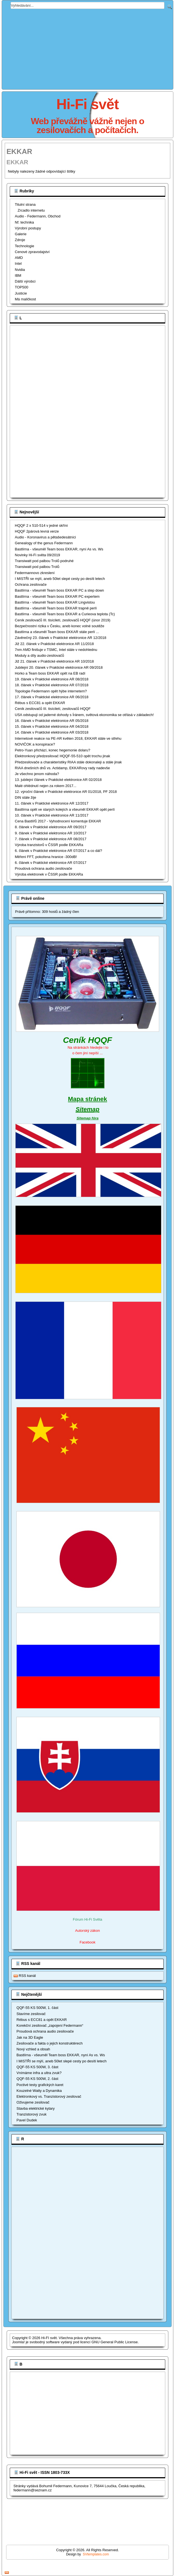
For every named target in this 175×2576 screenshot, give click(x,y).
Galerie (20, 234)
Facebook (87, 1942)
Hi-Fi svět (87, 104)
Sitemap (88, 1109)
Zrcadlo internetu (31, 210)
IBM (18, 275)
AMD (19, 258)
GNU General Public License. (115, 2342)
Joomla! (18, 2342)
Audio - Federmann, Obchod (37, 216)
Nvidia (20, 270)
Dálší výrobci (25, 281)
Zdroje (20, 240)
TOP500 (21, 287)
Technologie (24, 246)
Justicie (21, 293)
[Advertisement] (34, 411)
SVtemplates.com (96, 2554)
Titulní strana (25, 204)
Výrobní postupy (28, 228)
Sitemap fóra (87, 1118)
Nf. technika (24, 222)
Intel (18, 263)
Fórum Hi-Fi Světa (87, 1919)
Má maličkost (25, 299)
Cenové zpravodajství (32, 252)
